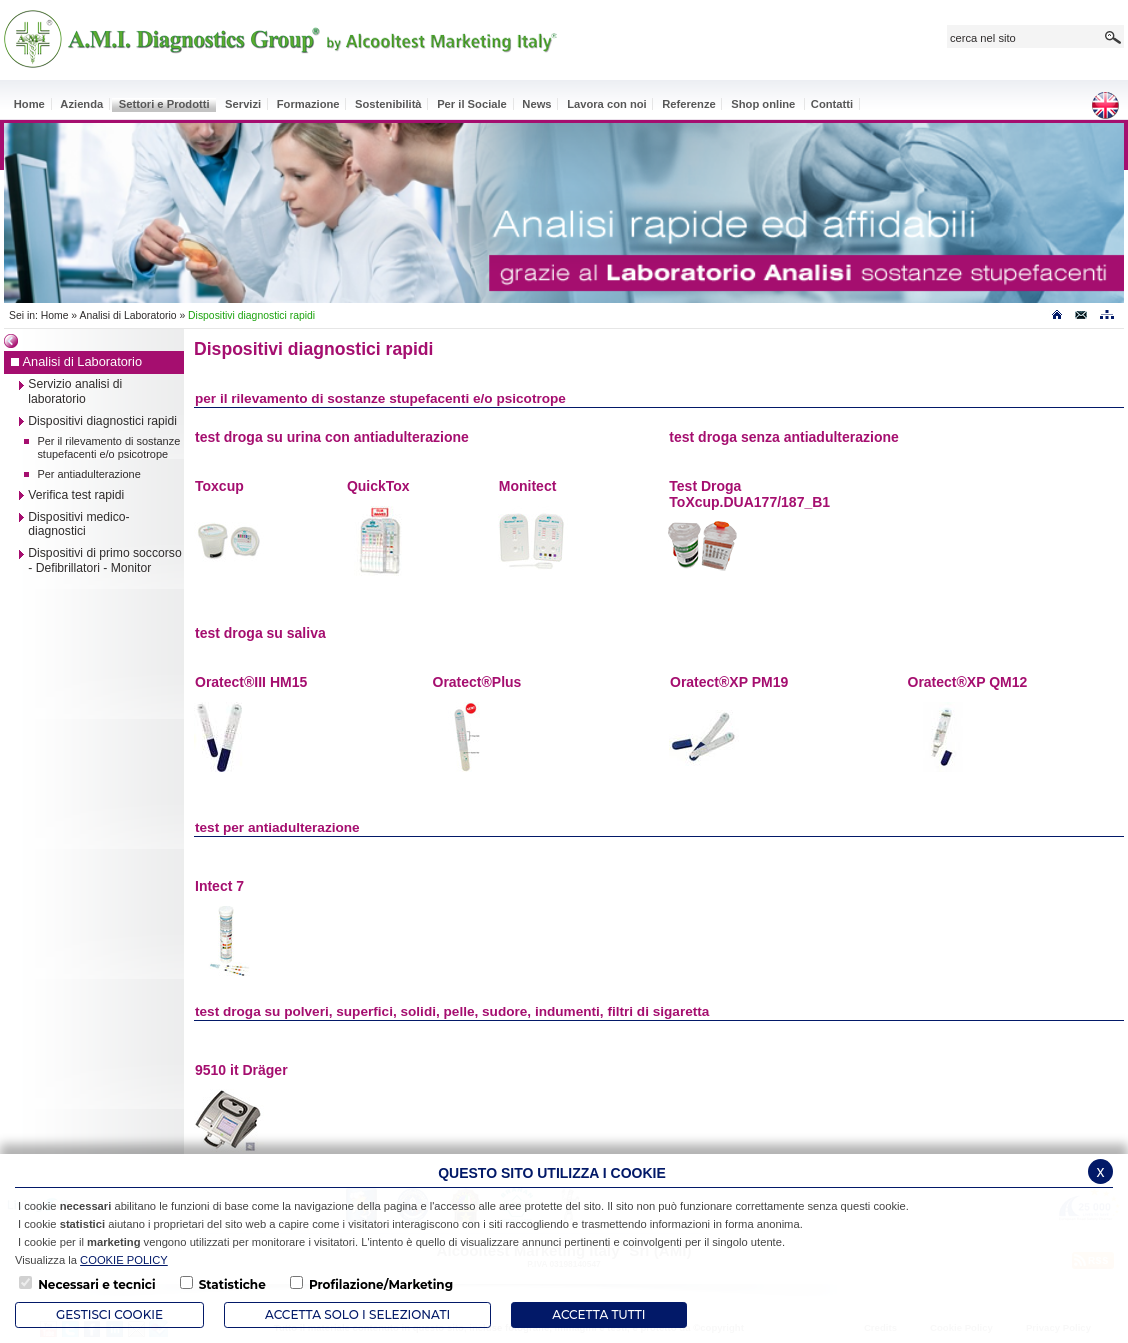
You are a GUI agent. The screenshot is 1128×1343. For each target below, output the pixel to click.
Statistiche (232, 1284)
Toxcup (219, 486)
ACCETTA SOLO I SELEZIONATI (357, 1314)
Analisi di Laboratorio (127, 315)
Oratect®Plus (477, 682)
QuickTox (378, 486)
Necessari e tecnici (96, 1284)
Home (55, 315)
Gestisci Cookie (109, 1314)
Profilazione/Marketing (381, 1284)
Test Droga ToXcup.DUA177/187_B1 (749, 494)
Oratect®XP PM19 (729, 682)
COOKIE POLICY (124, 1260)
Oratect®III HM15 (251, 682)
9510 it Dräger (241, 1070)
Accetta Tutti (598, 1314)
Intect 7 (219, 886)
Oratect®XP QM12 (968, 682)
